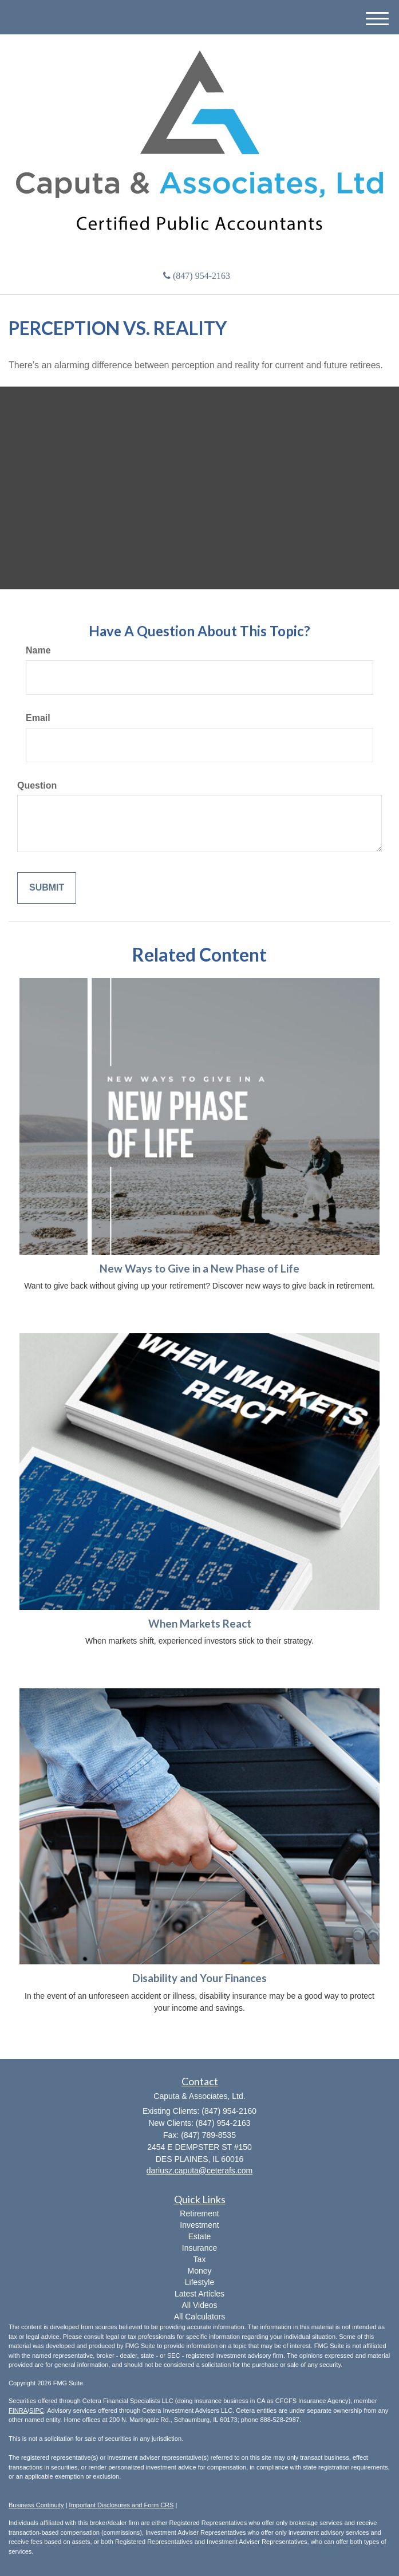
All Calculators (199, 2316)
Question (37, 785)
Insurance (199, 2247)
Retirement (199, 2213)
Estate (199, 2236)
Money (199, 2270)
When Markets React (199, 1623)
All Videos (199, 2305)
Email (38, 718)
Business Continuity (36, 2505)
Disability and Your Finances (199, 1978)
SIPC (36, 2410)
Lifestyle (199, 2282)
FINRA (18, 2410)
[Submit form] (46, 888)
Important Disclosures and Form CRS (121, 2505)
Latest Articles (199, 2293)
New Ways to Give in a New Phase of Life (199, 1268)
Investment (199, 2225)
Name (38, 650)
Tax (199, 2259)
